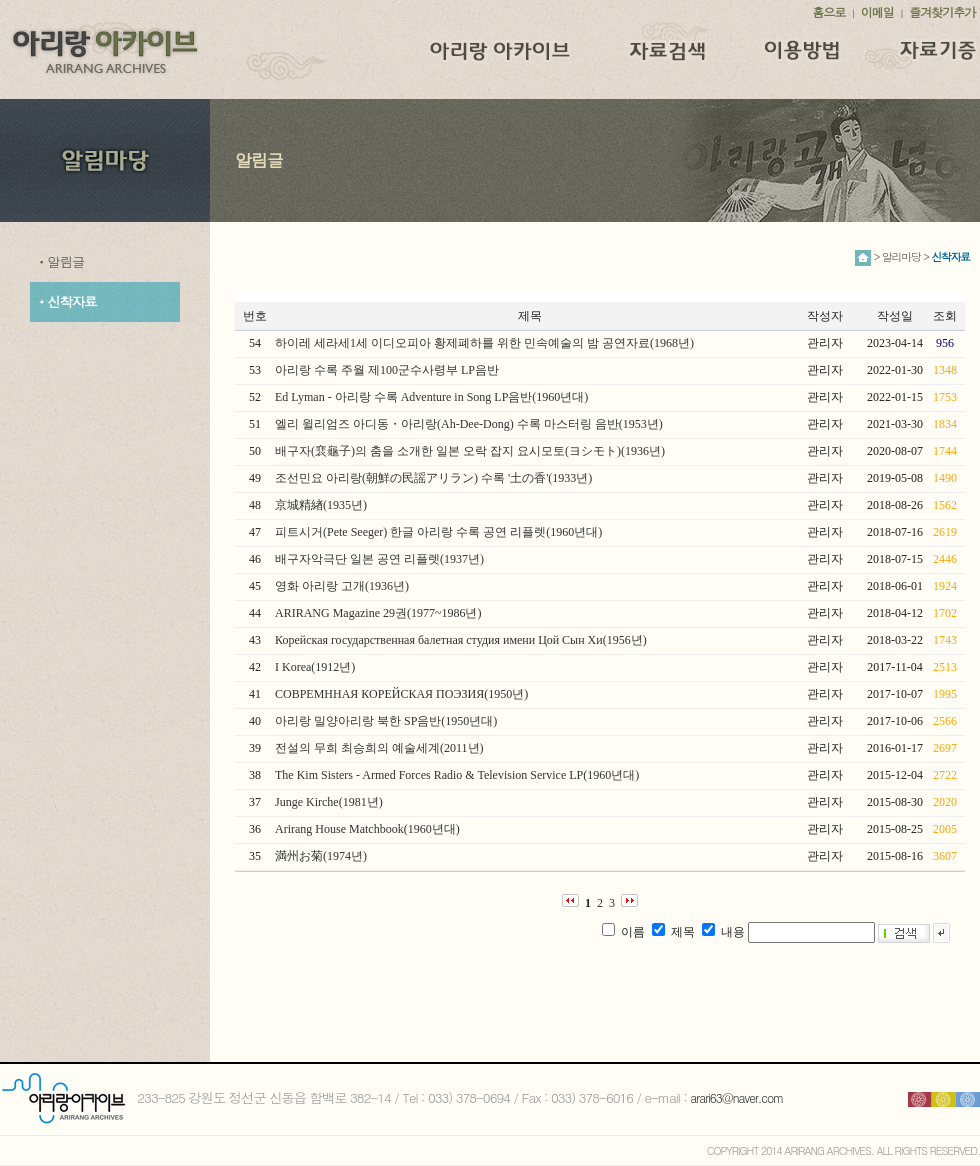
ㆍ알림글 (59, 261)
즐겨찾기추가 (942, 11)
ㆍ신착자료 (66, 301)
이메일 (877, 11)
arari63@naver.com (736, 1097)
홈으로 (828, 11)
